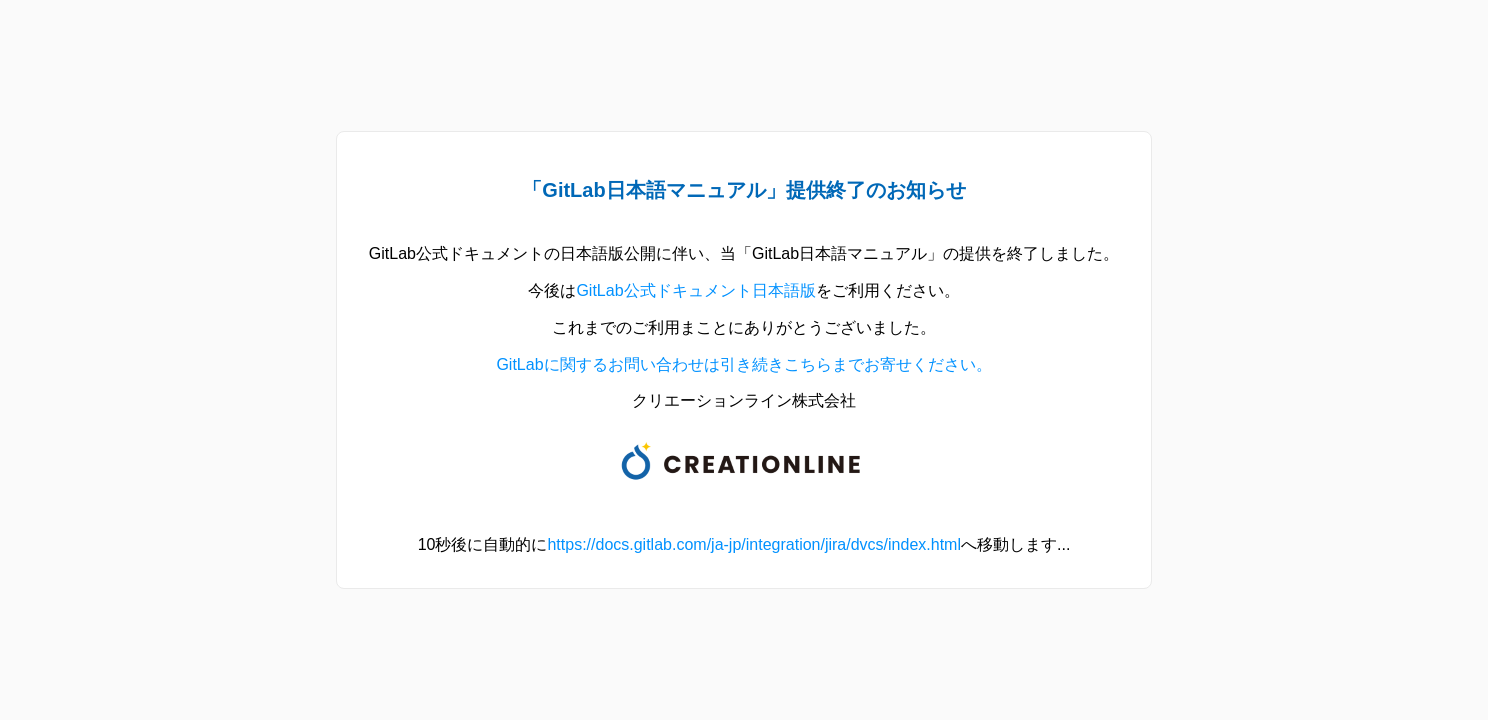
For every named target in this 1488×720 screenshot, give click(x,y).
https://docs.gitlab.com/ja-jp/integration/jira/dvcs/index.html (754, 544)
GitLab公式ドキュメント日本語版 (695, 290)
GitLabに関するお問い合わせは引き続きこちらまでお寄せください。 (743, 364)
